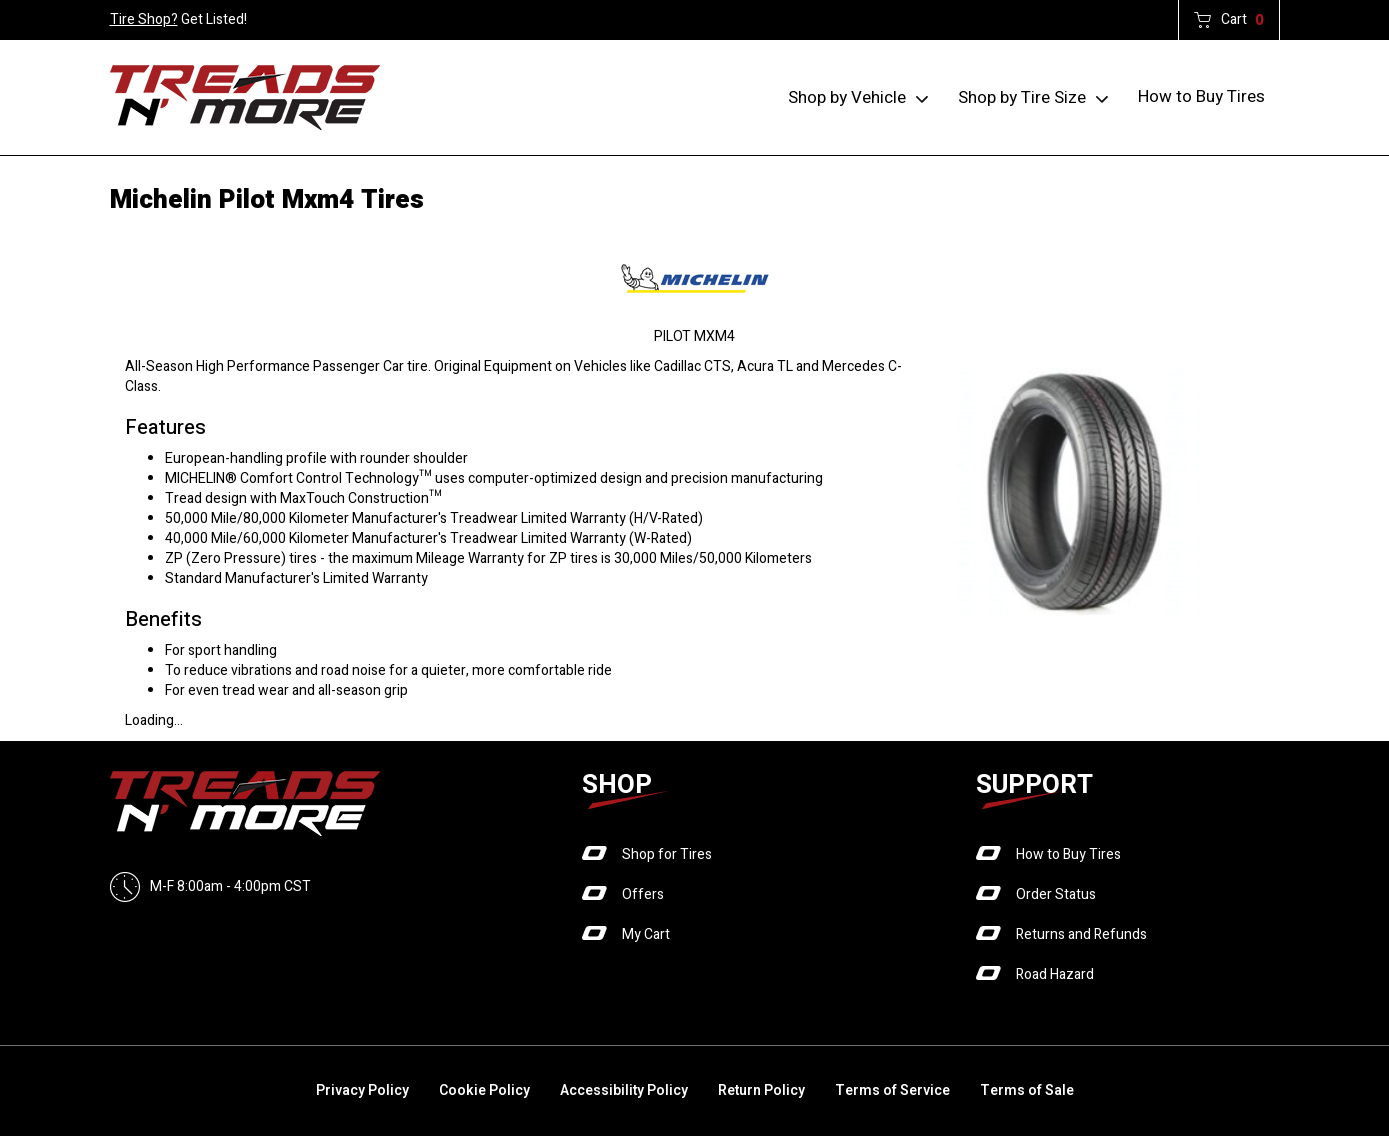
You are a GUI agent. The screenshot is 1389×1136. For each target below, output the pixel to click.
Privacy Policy (362, 1090)
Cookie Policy (484, 1090)
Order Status (1056, 894)
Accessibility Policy (624, 1090)
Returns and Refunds (1081, 934)
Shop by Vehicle (847, 97)
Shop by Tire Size (1022, 97)
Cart (1242, 20)
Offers (643, 894)
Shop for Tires (667, 854)
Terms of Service (892, 1090)
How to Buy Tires (1201, 96)
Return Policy (761, 1090)
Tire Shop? (144, 19)
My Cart (646, 934)
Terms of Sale (1027, 1090)
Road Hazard (1055, 974)
